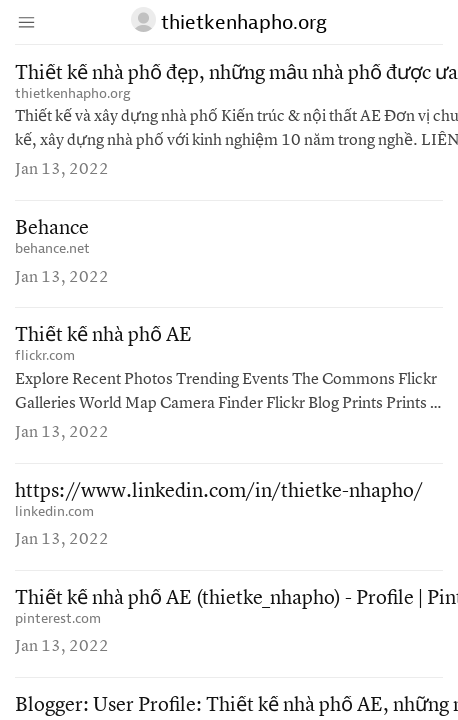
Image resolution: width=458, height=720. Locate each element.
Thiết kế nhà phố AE (103, 336)
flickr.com (45, 355)
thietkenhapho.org (73, 93)
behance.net (52, 248)
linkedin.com (54, 511)
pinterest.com (58, 618)
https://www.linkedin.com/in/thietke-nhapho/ (219, 492)
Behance (52, 229)
